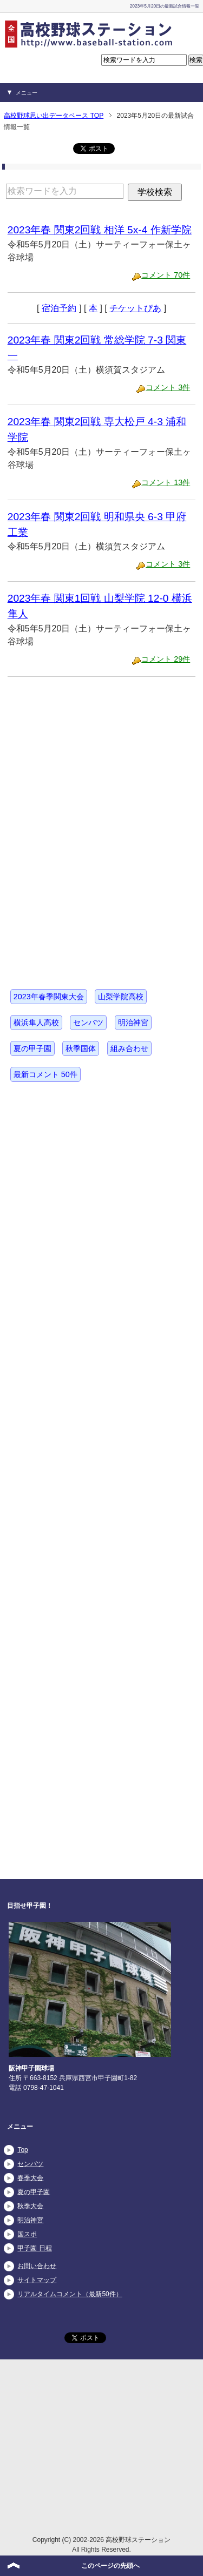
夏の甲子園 (32, 1048)
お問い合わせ (36, 2266)
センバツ (88, 1022)
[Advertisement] (89, 755)
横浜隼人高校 (36, 1022)
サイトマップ (36, 2280)
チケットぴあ (135, 308)
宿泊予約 (59, 308)
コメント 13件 (165, 482)
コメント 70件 (165, 275)
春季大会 (30, 2178)
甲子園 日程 (34, 2248)
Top (22, 2150)
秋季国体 (81, 1048)
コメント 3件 (168, 387)
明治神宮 (133, 1022)
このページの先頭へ (110, 2566)
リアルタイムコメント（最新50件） (69, 2294)
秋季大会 (30, 2206)
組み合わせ (129, 1048)
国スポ (27, 2234)
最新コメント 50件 (45, 1074)
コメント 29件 (165, 659)
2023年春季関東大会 (49, 996)
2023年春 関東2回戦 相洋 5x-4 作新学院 (100, 230)
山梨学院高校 (120, 996)
